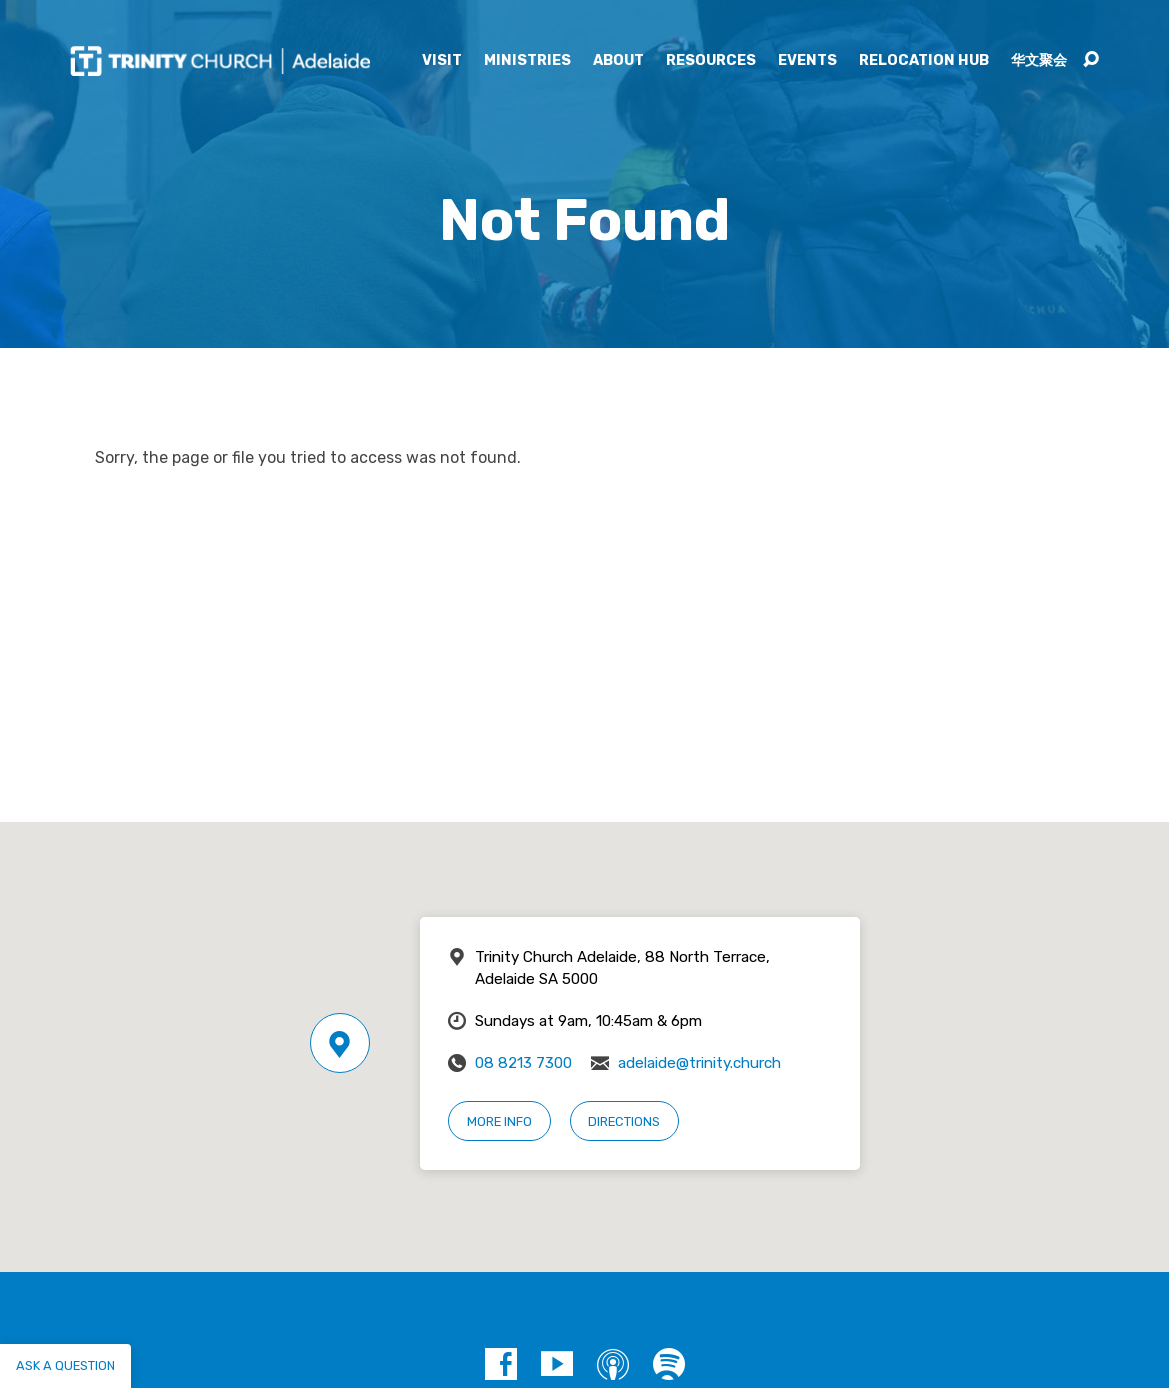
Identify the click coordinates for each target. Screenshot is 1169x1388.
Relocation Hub (924, 61)
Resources (711, 61)
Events (807, 61)
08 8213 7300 (523, 1063)
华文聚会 (1039, 61)
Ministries (527, 61)
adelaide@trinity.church (699, 1063)
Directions (624, 1121)
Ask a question (65, 1365)
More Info (499, 1121)
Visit (442, 61)
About (618, 61)
